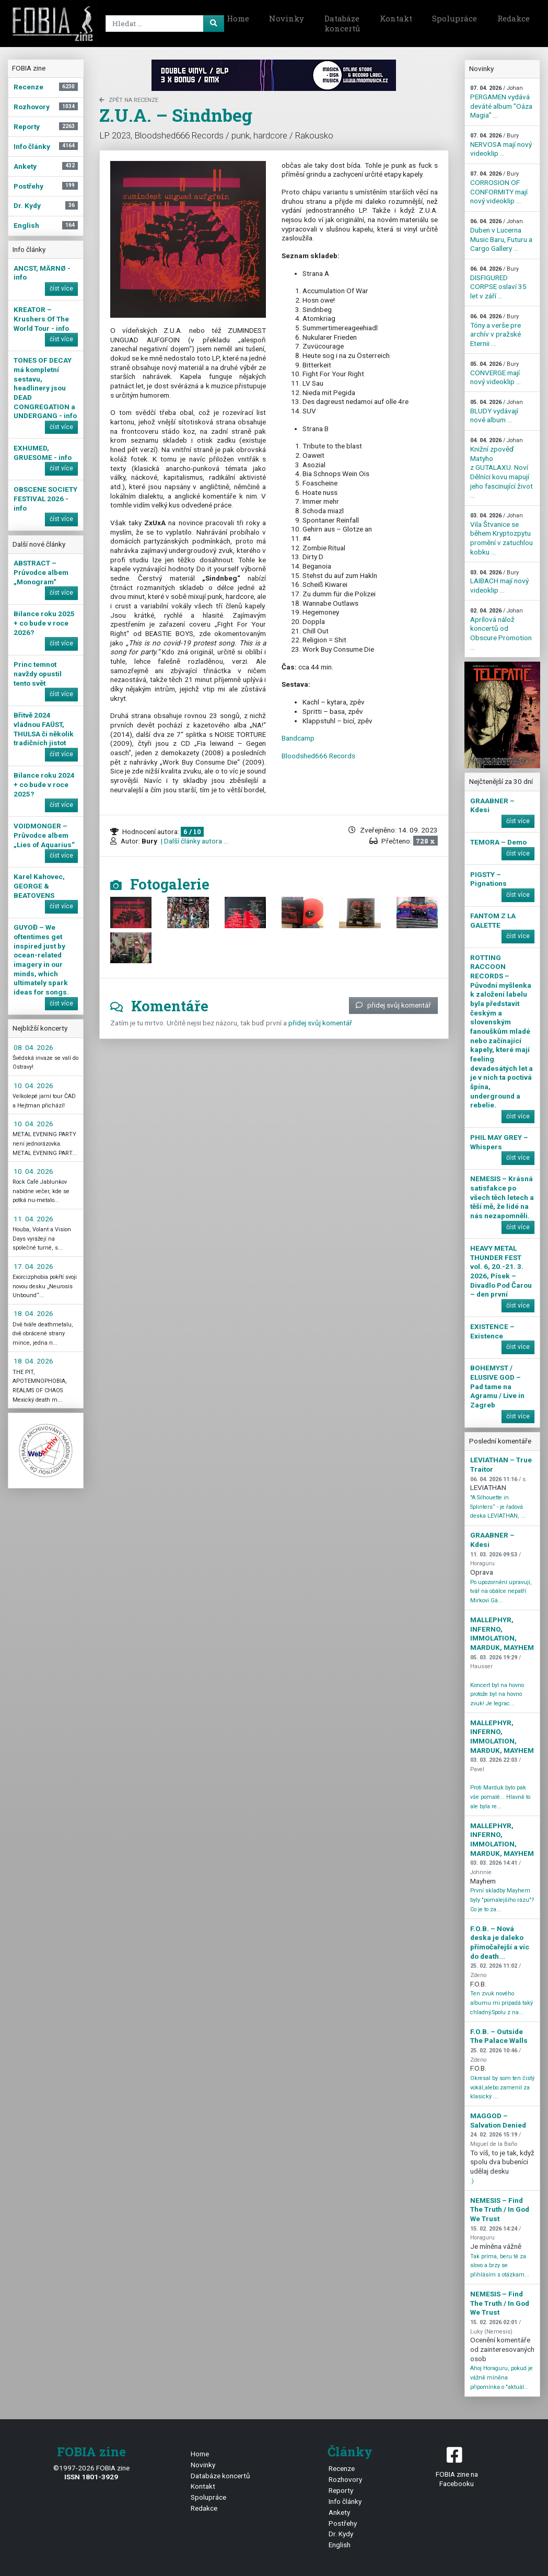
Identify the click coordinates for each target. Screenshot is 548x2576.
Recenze (342, 2468)
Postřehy (343, 2523)
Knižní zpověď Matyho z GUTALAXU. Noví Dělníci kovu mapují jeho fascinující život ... (501, 468)
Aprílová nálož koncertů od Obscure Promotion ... (501, 629)
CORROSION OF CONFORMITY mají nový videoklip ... (499, 187)
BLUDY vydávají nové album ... (496, 411)
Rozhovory (345, 2479)
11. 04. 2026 (33, 1219)
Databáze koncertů (342, 23)
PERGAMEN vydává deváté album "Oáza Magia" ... (501, 102)
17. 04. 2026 (33, 1266)
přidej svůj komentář (393, 1005)
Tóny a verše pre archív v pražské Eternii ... (495, 330)
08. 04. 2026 (33, 1047)
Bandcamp (298, 738)
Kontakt (396, 18)
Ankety (339, 2512)
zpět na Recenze (128, 100)
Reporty (341, 2490)
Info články (345, 2501)
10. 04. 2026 (33, 1085)
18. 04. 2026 (33, 1313)
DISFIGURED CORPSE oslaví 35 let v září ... (498, 282)
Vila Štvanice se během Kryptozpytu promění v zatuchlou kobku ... (501, 534)
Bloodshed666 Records (318, 756)
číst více (61, 288)
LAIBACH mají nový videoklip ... (499, 581)
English (340, 2544)
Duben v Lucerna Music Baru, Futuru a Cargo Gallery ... (501, 235)
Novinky (286, 18)
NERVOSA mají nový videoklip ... (501, 144)
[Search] (158, 23)
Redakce (513, 18)
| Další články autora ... (193, 841)
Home (238, 18)
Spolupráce (454, 18)
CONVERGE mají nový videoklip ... (495, 373)
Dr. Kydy (341, 2533)
